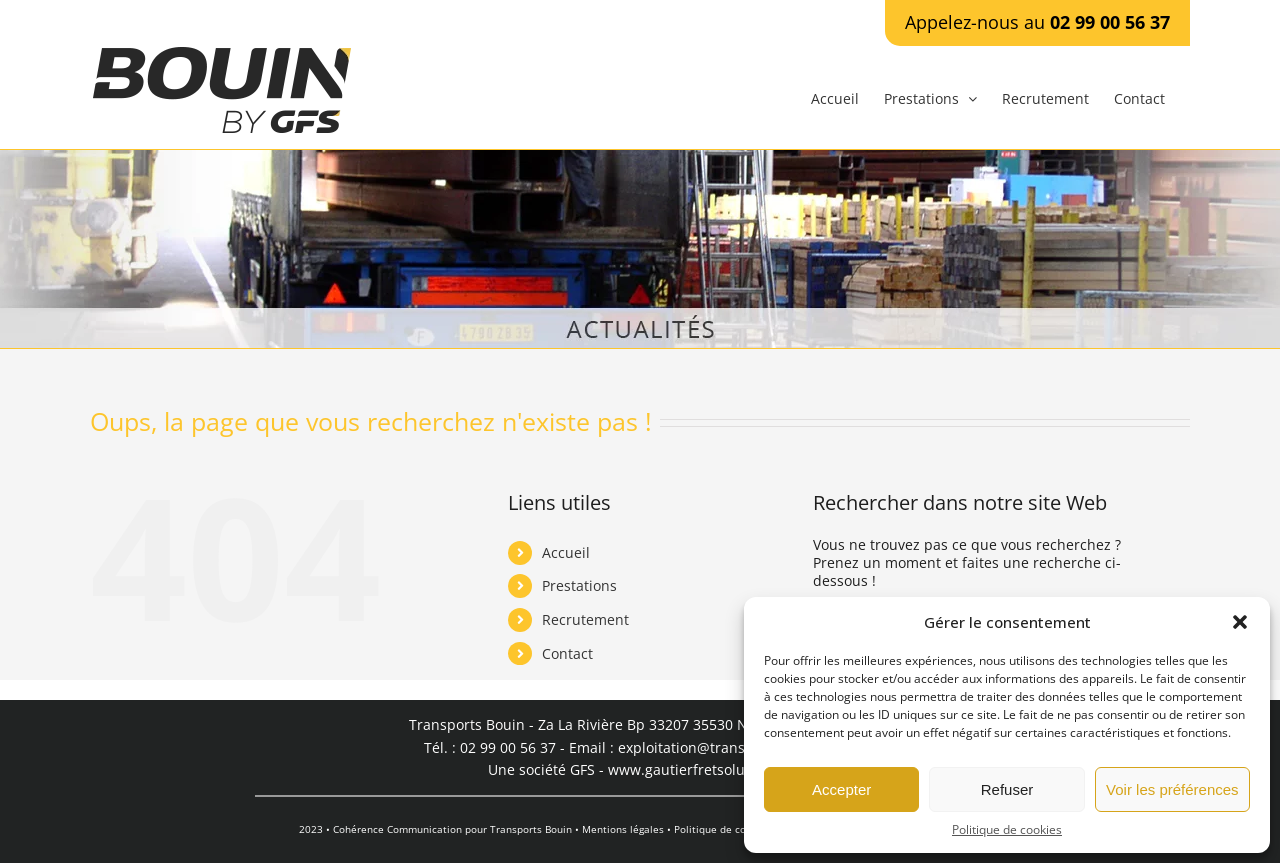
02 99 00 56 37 (1110, 22)
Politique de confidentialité (739, 829)
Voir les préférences (1172, 789)
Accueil (566, 552)
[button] (1240, 622)
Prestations (579, 585)
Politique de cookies (1007, 830)
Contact (567, 653)
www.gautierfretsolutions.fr (700, 769)
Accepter (841, 789)
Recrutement (585, 619)
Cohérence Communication (397, 829)
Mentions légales (623, 829)
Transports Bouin (531, 829)
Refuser (1007, 789)
